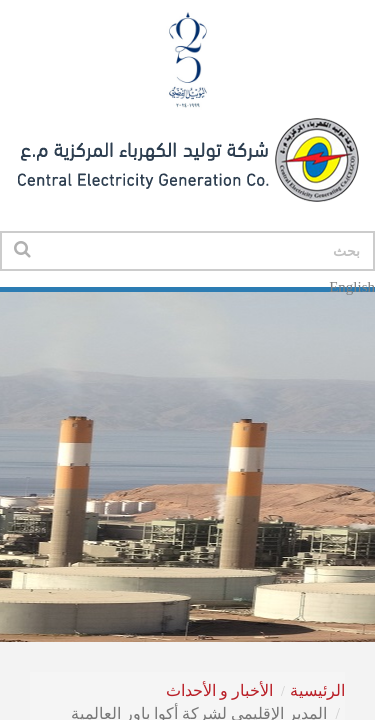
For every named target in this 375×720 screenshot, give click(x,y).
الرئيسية (317, 690)
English (352, 287)
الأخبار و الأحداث (219, 690)
